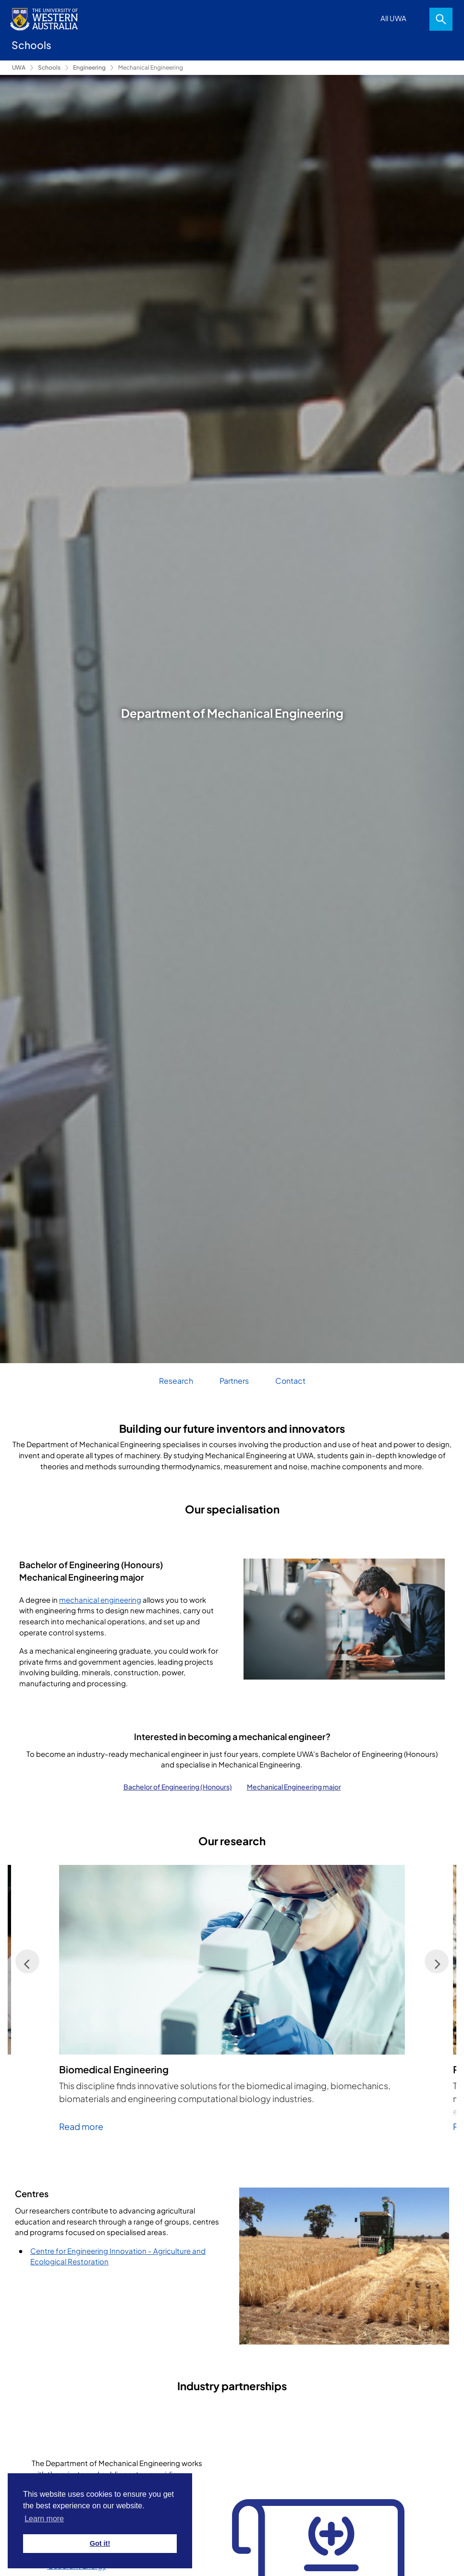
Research (176, 1381)
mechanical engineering (100, 1599)
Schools (49, 67)
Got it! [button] (100, 2543)
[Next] (437, 1961)
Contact (290, 1381)
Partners (234, 1381)
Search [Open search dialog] (440, 19)
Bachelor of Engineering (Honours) (177, 1786)
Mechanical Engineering (150, 67)
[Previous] (27, 1961)
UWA (18, 67)
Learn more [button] (44, 2519)
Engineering (89, 67)
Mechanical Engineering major (294, 1786)
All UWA (393, 18)
